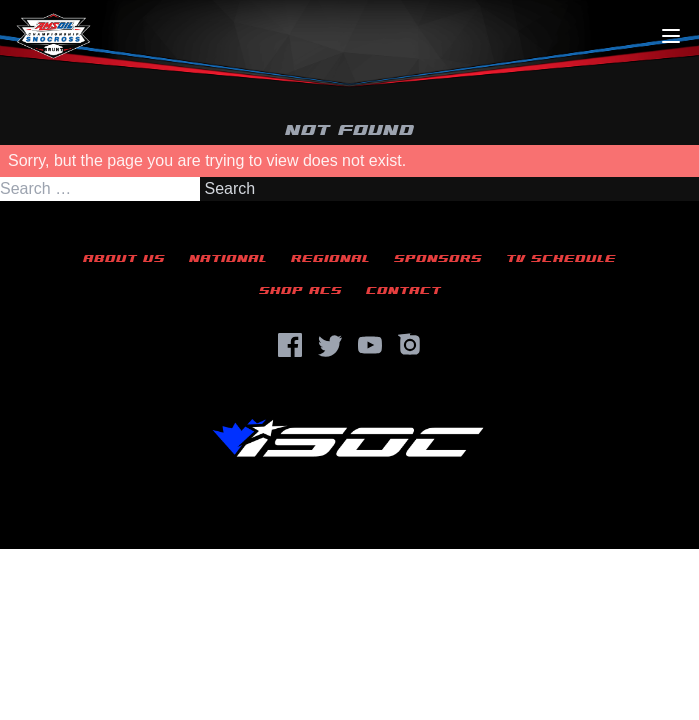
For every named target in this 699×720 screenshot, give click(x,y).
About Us (124, 258)
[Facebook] (290, 345)
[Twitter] (330, 345)
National (228, 258)
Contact (403, 290)
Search (229, 188)
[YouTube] (370, 345)
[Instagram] (410, 345)
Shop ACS (300, 290)
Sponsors (438, 258)
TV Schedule (561, 258)
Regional (330, 258)
